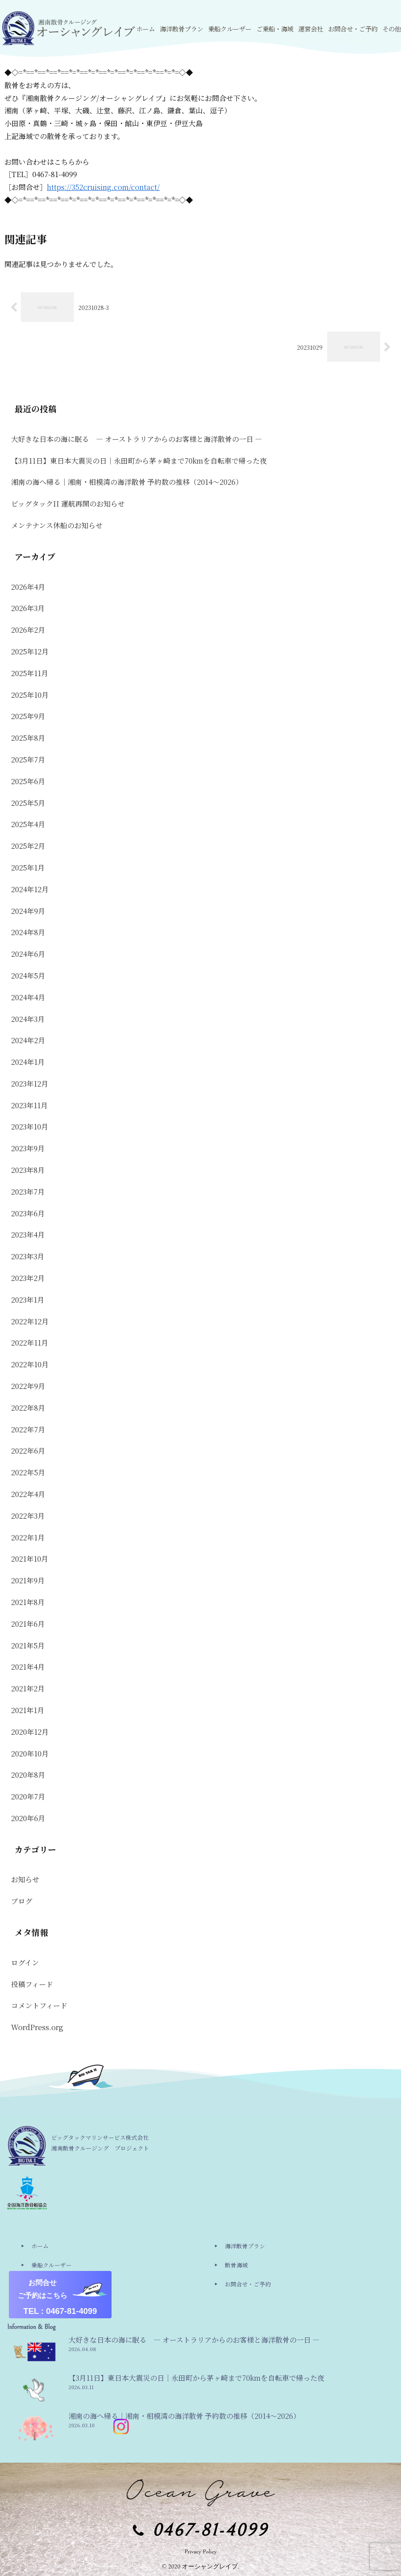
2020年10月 (30, 1753)
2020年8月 (28, 1775)
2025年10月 (30, 695)
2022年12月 (30, 1321)
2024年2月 (28, 1040)
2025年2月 (28, 846)
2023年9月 (28, 1148)
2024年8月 (28, 932)
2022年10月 (30, 1364)
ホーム (40, 2246)
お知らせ (25, 1879)
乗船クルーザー (51, 2265)
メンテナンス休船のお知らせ (57, 525)
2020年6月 (28, 1818)
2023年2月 (28, 1278)
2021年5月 (28, 1645)
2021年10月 (29, 1559)
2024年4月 (28, 997)
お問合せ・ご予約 (248, 2284)
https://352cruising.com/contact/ (103, 187)
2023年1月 (27, 1300)
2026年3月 (28, 608)
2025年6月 (28, 781)
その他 (40, 2303)
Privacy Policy (201, 2551)
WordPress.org (37, 2027)
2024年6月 (28, 954)
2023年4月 (28, 1235)
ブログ (21, 1901)
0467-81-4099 (210, 2531)
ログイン (25, 1962)
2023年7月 (28, 1192)
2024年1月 (28, 1062)
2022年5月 (28, 1472)
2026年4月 (28, 587)
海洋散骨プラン (245, 2246)
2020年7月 (28, 1796)
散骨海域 (236, 2265)
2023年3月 (27, 1256)
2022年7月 (28, 1429)
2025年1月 (28, 868)
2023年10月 (29, 1127)
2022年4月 (28, 1494)
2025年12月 (30, 651)
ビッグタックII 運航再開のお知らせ (68, 504)
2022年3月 (28, 1516)
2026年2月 (28, 630)
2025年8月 (28, 738)
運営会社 (42, 2284)
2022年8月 (28, 1408)
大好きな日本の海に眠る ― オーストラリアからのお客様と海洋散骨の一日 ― (136, 439)
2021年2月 (28, 1688)
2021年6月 (28, 1624)
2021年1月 (27, 1710)
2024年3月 (28, 1019)
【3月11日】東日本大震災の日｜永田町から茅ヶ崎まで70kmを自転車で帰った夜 (139, 461)
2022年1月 (28, 1537)
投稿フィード (32, 1984)
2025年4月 (28, 824)
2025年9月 (28, 716)
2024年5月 (28, 976)
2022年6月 (28, 1451)
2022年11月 (29, 1343)
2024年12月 (30, 889)
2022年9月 (28, 1386)
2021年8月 (28, 1602)
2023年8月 (28, 1170)
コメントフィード (39, 2005)
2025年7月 (28, 759)
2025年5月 (28, 803)
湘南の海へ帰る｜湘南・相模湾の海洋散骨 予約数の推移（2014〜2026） (127, 482)
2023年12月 (29, 1084)
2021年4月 (28, 1667)
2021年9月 (28, 1580)
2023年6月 (28, 1213)
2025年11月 (29, 673)
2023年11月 (29, 1105)
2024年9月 (28, 911)
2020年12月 (30, 1732)
